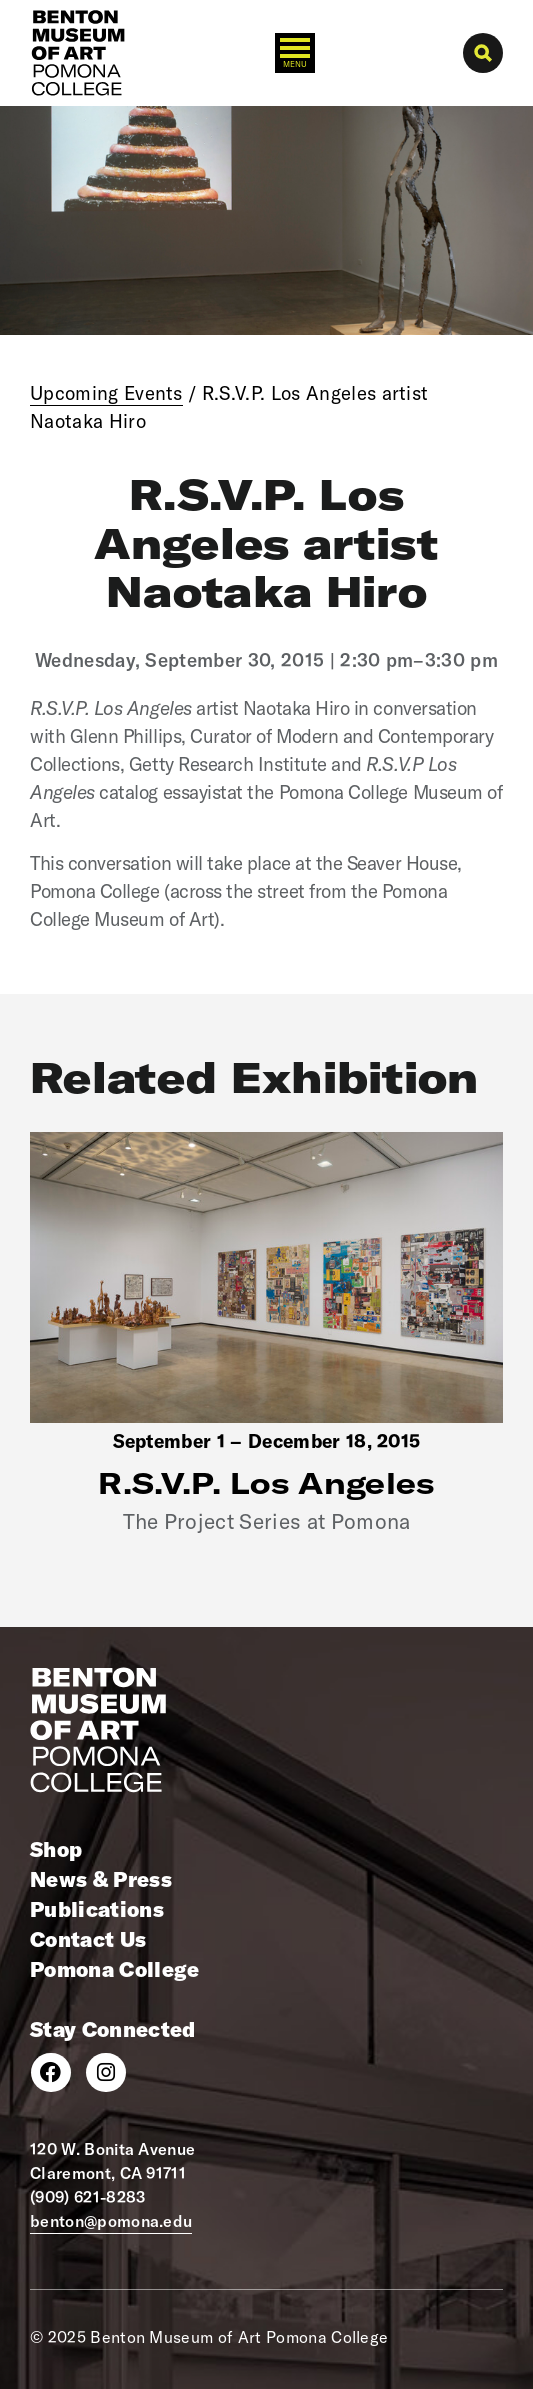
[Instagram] (106, 2073)
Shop (56, 1849)
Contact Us (88, 1939)
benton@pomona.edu (111, 2221)
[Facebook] (51, 2073)
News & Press (101, 1879)
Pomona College (114, 1969)
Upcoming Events (106, 393)
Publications (97, 1909)
